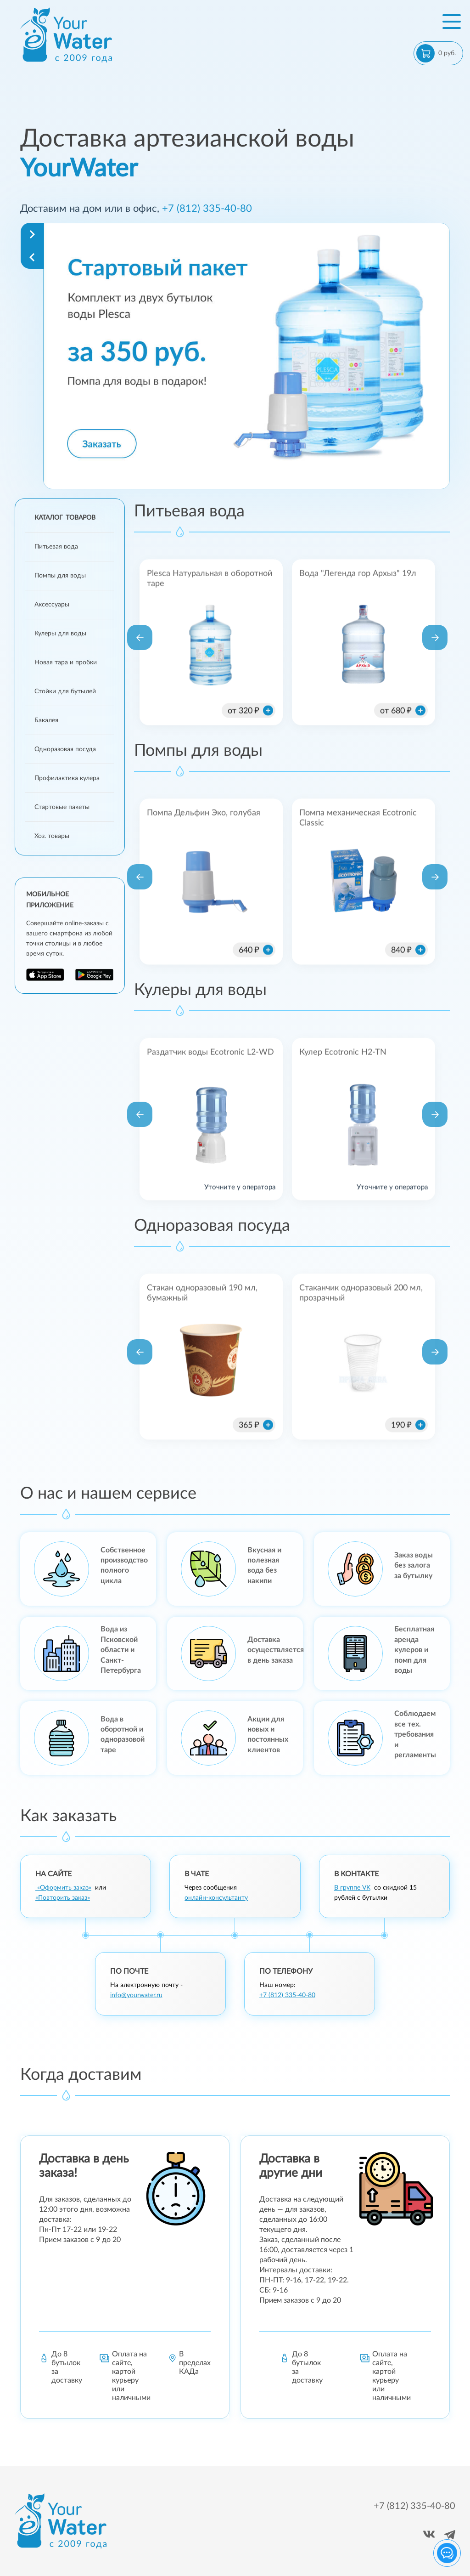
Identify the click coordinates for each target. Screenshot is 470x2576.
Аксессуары (51, 604)
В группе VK (352, 1888)
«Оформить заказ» (63, 1888)
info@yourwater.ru (136, 1995)
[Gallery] (246, 356)
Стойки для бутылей (65, 691)
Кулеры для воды (60, 633)
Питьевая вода (56, 547)
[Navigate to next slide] (32, 234)
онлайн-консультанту (216, 1898)
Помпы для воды (60, 575)
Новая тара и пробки (65, 662)
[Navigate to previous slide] (32, 257)
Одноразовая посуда (65, 749)
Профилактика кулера (67, 778)
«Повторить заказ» (62, 1898)
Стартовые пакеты (62, 807)
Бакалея (46, 720)
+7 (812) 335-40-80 (207, 209)
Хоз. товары (51, 836)
